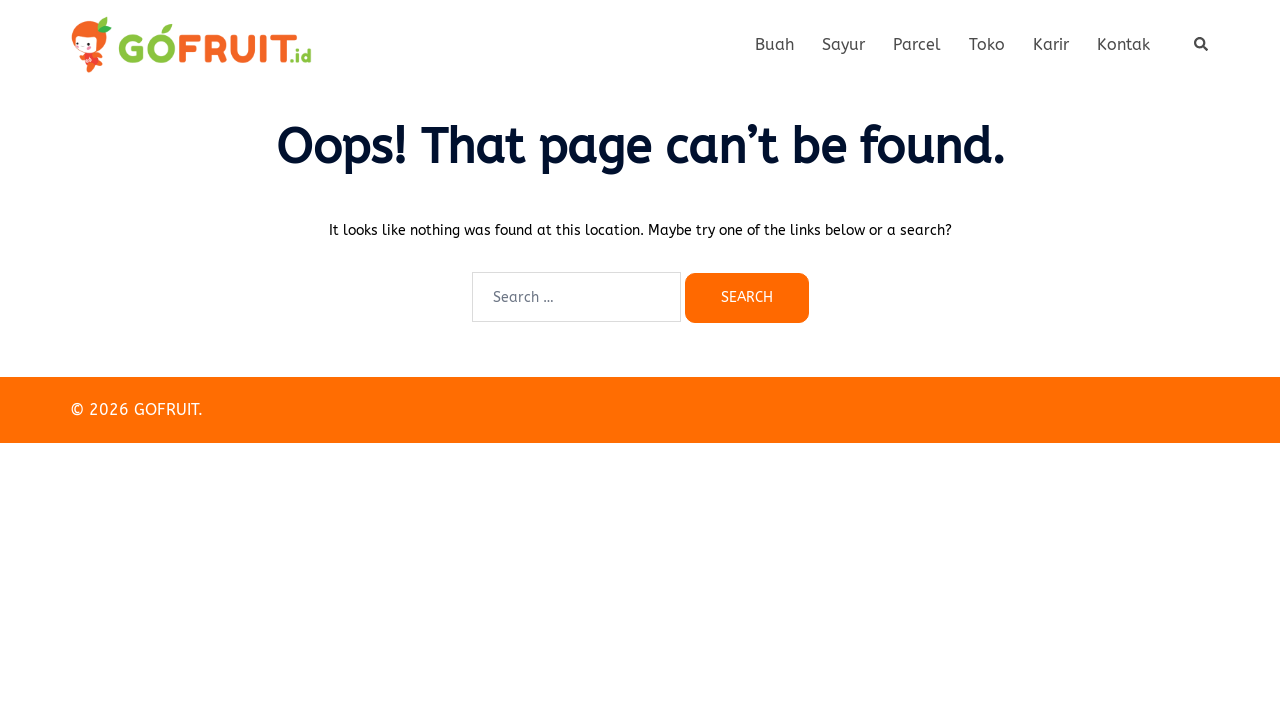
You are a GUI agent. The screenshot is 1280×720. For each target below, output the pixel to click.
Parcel (917, 44)
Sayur (843, 44)
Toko (987, 44)
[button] (1202, 45)
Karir (1051, 44)
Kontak (1123, 44)
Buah (774, 44)
